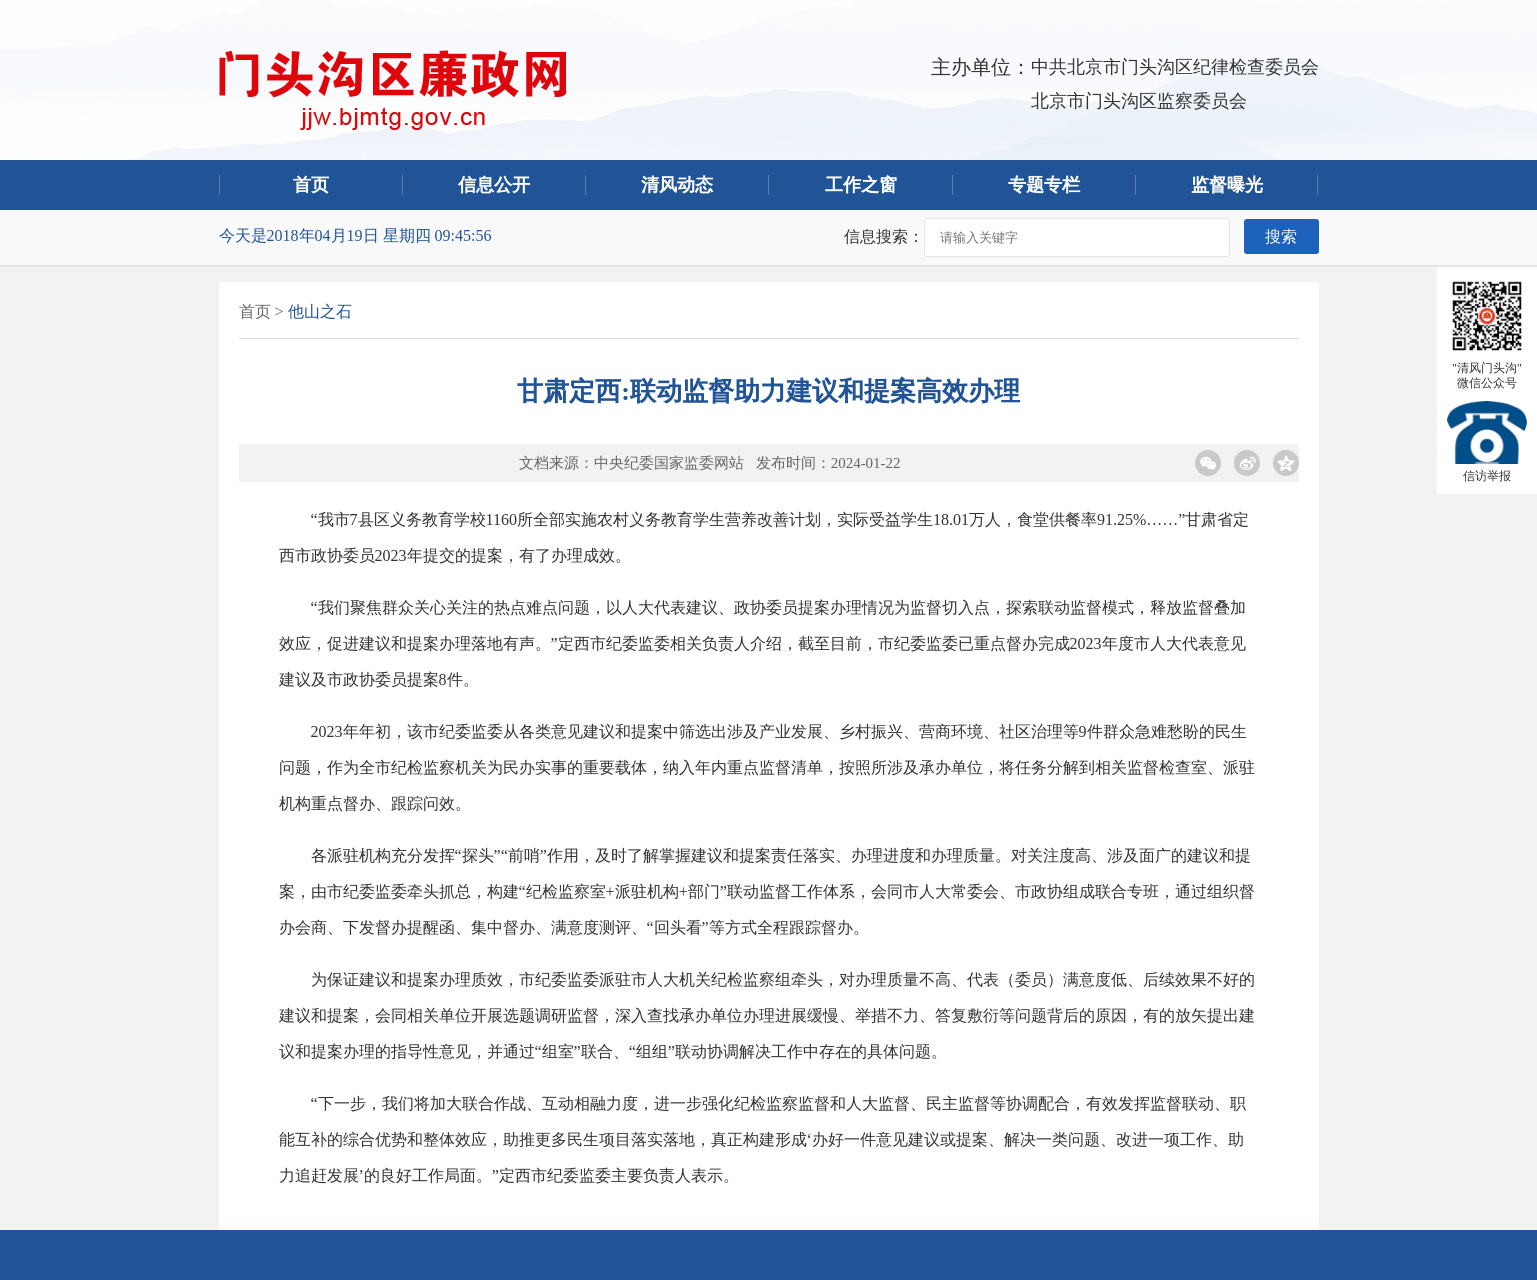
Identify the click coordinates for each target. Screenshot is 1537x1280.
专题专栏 (1044, 185)
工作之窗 (861, 185)
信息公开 (494, 185)
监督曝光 (1227, 185)
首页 (311, 185)
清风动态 (677, 185)
